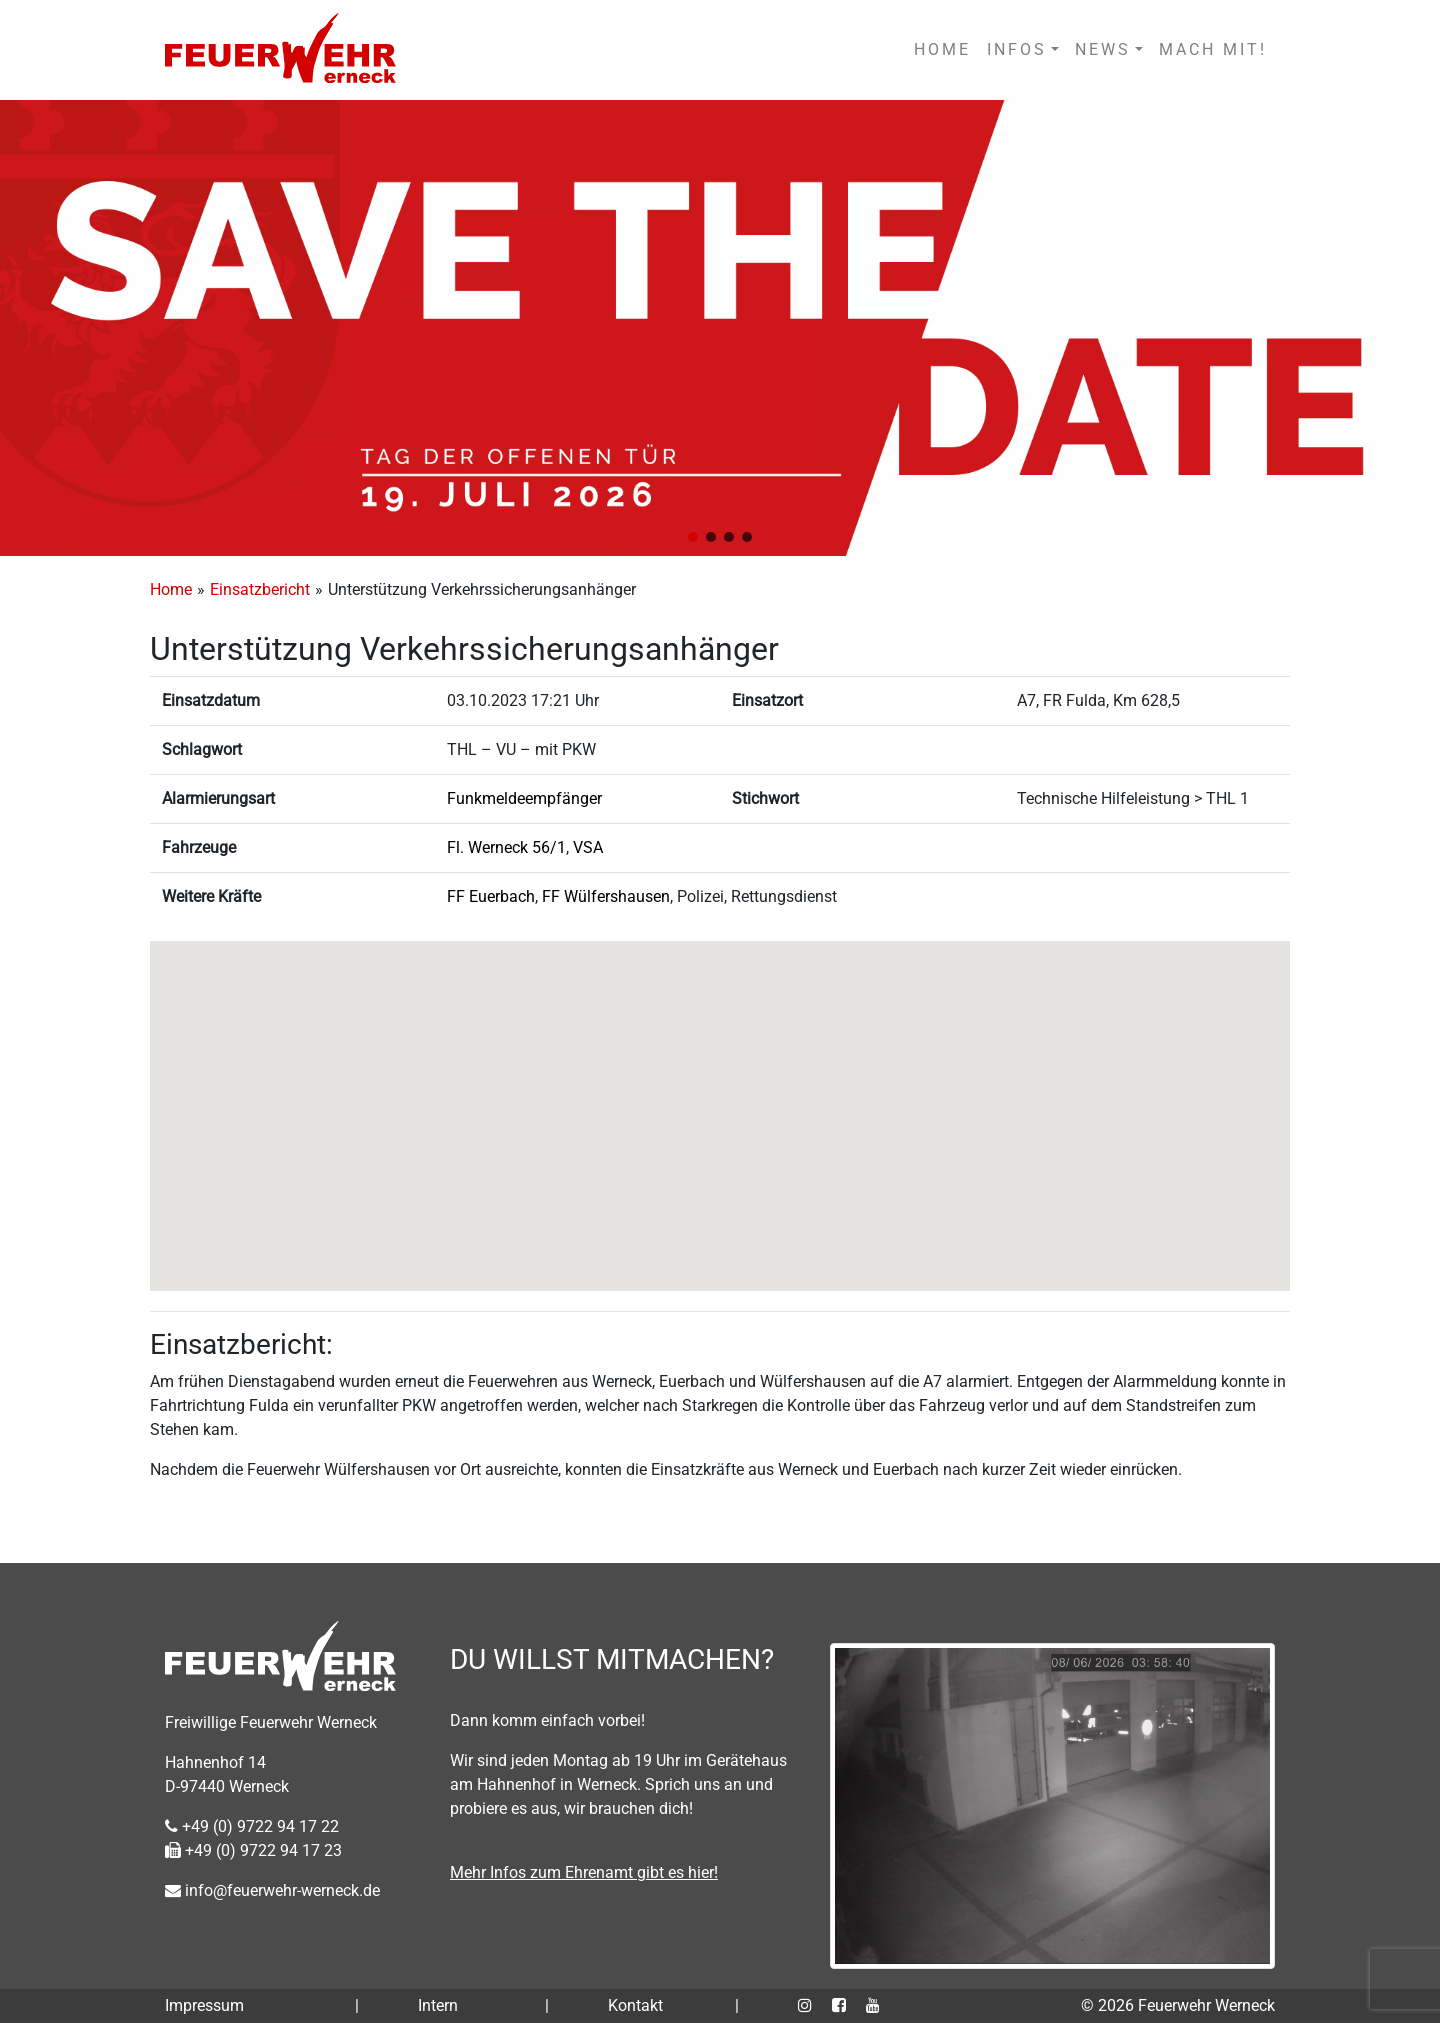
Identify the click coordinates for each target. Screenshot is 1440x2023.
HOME (942, 49)
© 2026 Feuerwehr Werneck (1178, 2005)
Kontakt (635, 2005)
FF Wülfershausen (606, 896)
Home (171, 589)
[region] (720, 328)
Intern (438, 2005)
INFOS (1017, 49)
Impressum (204, 2005)
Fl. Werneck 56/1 (506, 847)
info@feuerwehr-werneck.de (272, 1890)
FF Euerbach (491, 896)
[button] (693, 537)
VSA (588, 847)
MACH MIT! (1213, 49)
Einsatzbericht (260, 589)
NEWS (1103, 49)
